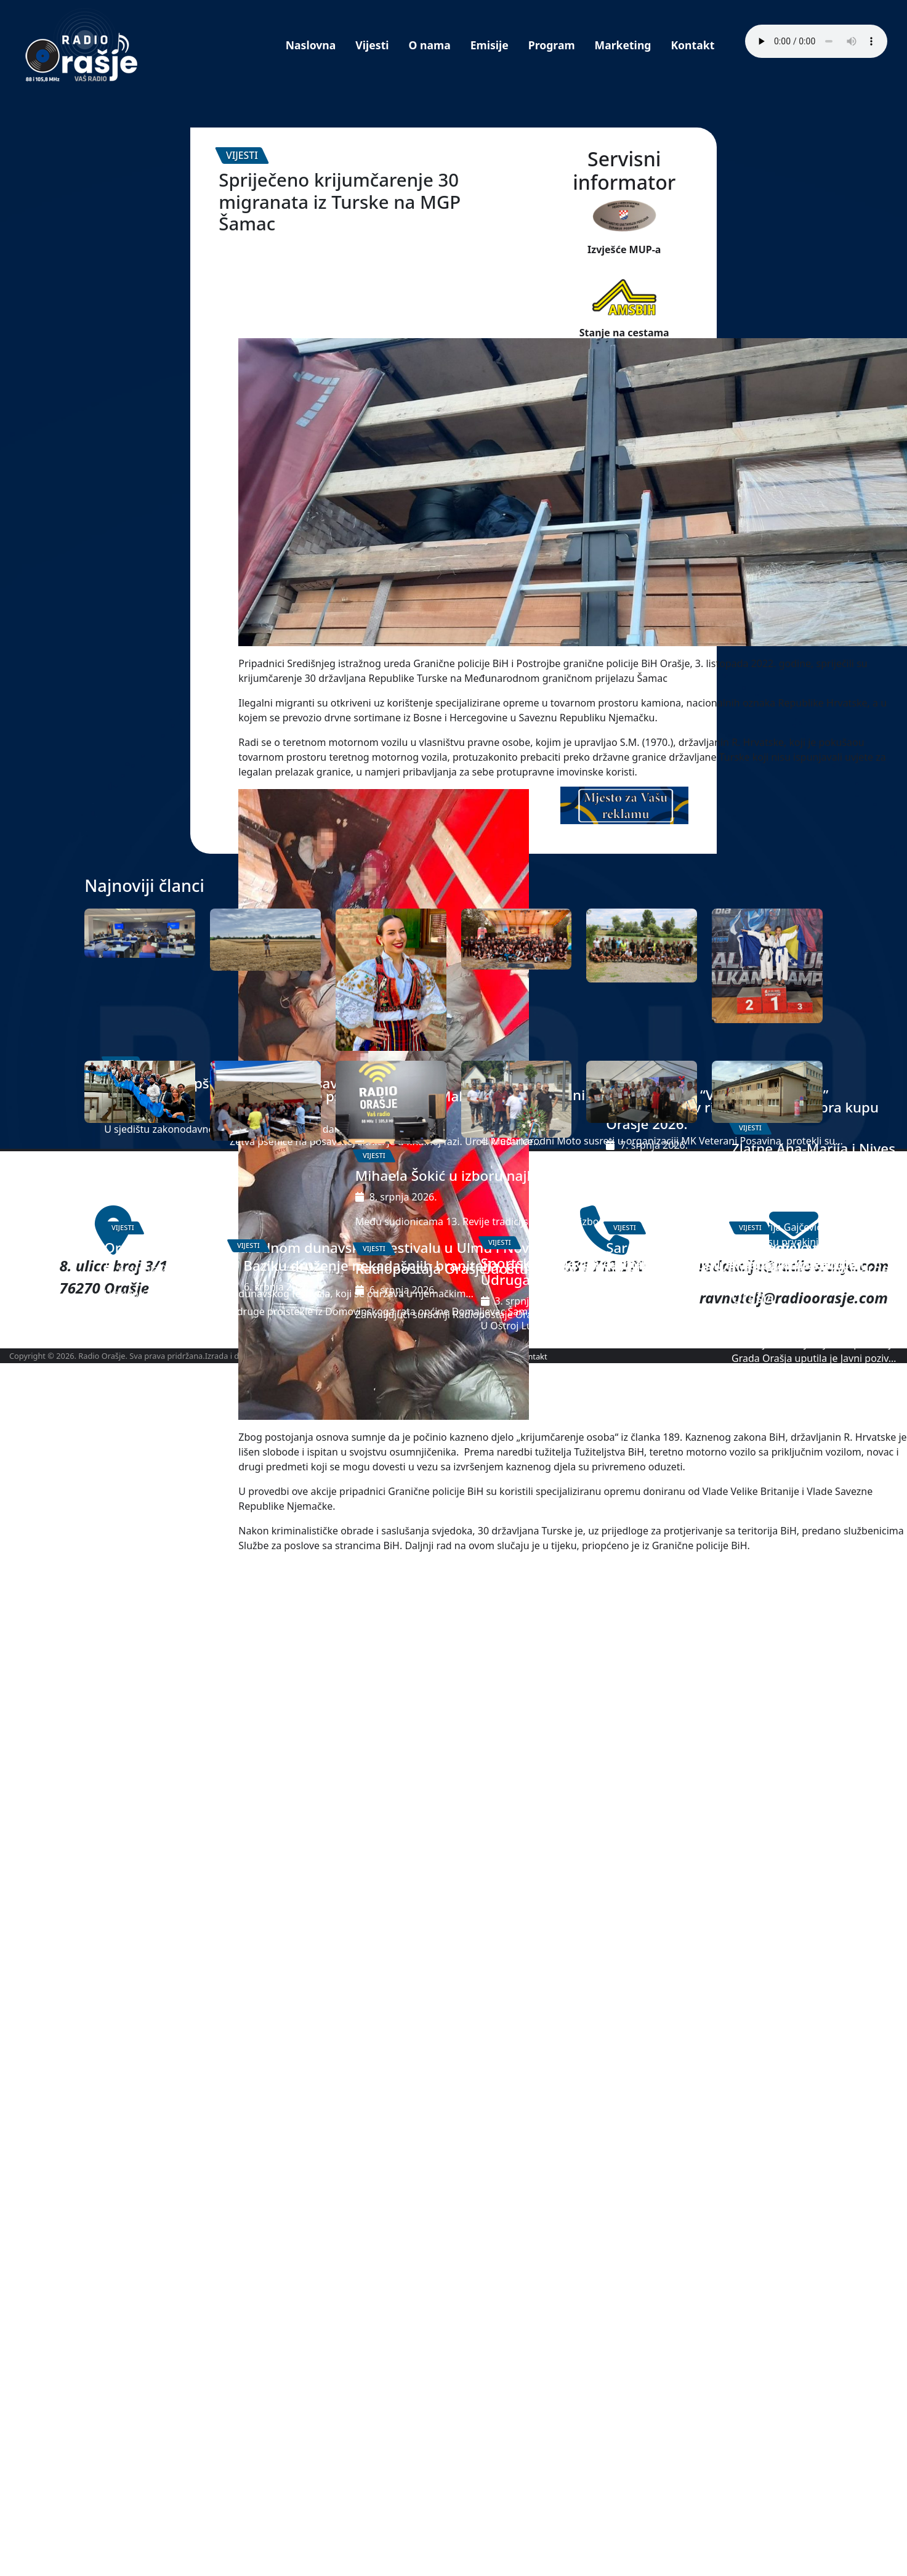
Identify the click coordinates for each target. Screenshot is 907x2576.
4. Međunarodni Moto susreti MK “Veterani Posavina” (510, 1737)
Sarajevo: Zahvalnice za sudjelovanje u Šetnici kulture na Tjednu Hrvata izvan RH (638, 2123)
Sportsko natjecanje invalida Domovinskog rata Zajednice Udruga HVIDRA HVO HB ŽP (512, 2146)
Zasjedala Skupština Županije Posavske (121, 1716)
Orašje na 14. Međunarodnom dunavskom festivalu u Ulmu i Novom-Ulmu (138, 2114)
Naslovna (311, 45)
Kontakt (692, 45)
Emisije (489, 45)
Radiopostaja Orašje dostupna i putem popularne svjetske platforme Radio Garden (385, 2151)
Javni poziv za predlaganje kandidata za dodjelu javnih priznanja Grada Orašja (763, 2114)
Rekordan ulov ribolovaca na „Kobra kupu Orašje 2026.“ (638, 1741)
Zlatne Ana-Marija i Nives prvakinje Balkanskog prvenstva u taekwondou (761, 1798)
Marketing (623, 45)
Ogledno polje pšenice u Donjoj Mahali (261, 1721)
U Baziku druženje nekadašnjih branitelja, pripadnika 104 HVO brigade (264, 2132)
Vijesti (372, 45)
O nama (430, 45)
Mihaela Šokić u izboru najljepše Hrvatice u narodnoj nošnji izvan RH (391, 1826)
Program (551, 45)
